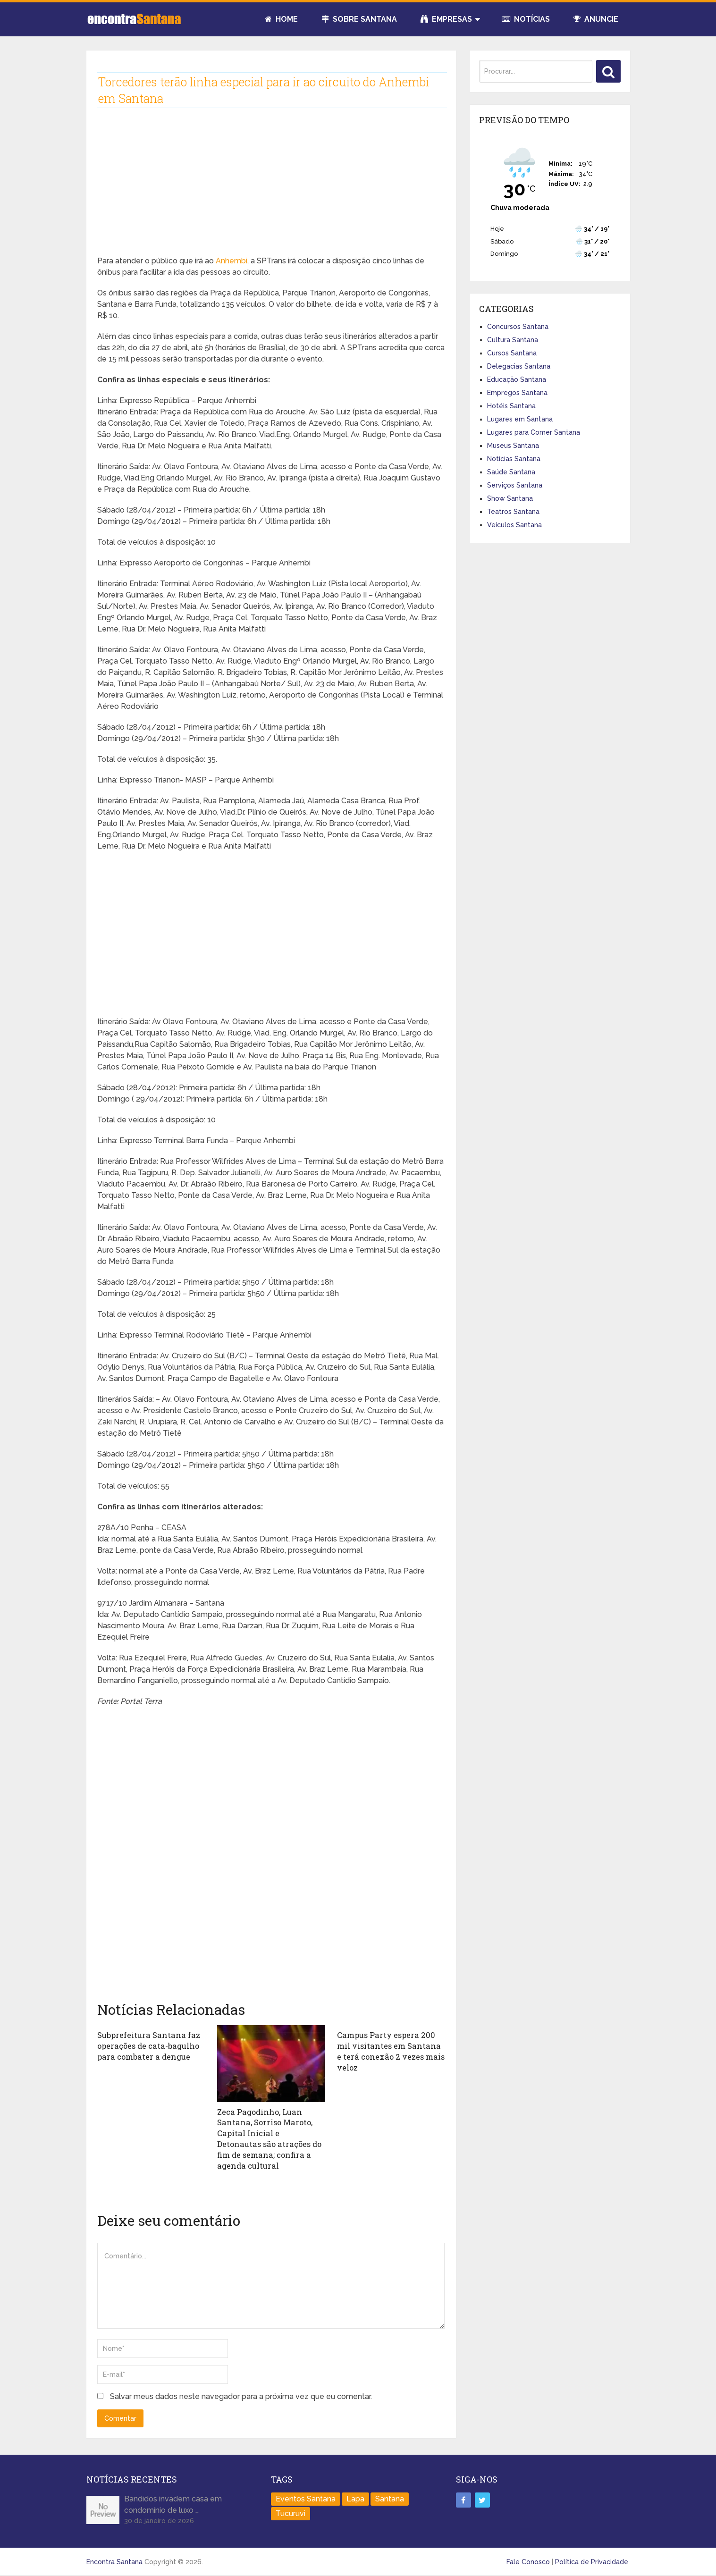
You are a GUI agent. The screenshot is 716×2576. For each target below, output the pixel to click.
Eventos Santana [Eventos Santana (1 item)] (306, 2497)
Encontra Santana (114, 2560)
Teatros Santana (513, 511)
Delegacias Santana (518, 366)
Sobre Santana (359, 19)
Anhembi (231, 260)
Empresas (446, 19)
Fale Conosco (528, 2560)
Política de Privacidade (591, 2560)
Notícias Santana (513, 459)
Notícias (526, 19)
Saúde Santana (511, 472)
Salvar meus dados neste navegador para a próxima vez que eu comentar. (241, 2394)
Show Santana (510, 498)
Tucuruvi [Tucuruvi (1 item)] (290, 2512)
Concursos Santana (517, 326)
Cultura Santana (512, 340)
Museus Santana (513, 445)
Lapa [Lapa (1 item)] (355, 2497)
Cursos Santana (512, 353)
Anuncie (595, 19)
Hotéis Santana (511, 406)
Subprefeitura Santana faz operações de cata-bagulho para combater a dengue (146, 2045)
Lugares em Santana (520, 419)
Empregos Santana (517, 392)
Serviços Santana (514, 485)
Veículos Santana (514, 525)
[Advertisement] (271, 189)
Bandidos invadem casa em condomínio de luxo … (173, 2503)
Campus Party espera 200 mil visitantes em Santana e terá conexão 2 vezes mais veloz (390, 2050)
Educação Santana (516, 379)
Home (281, 19)
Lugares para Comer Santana (533, 432)
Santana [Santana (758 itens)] (389, 2497)
